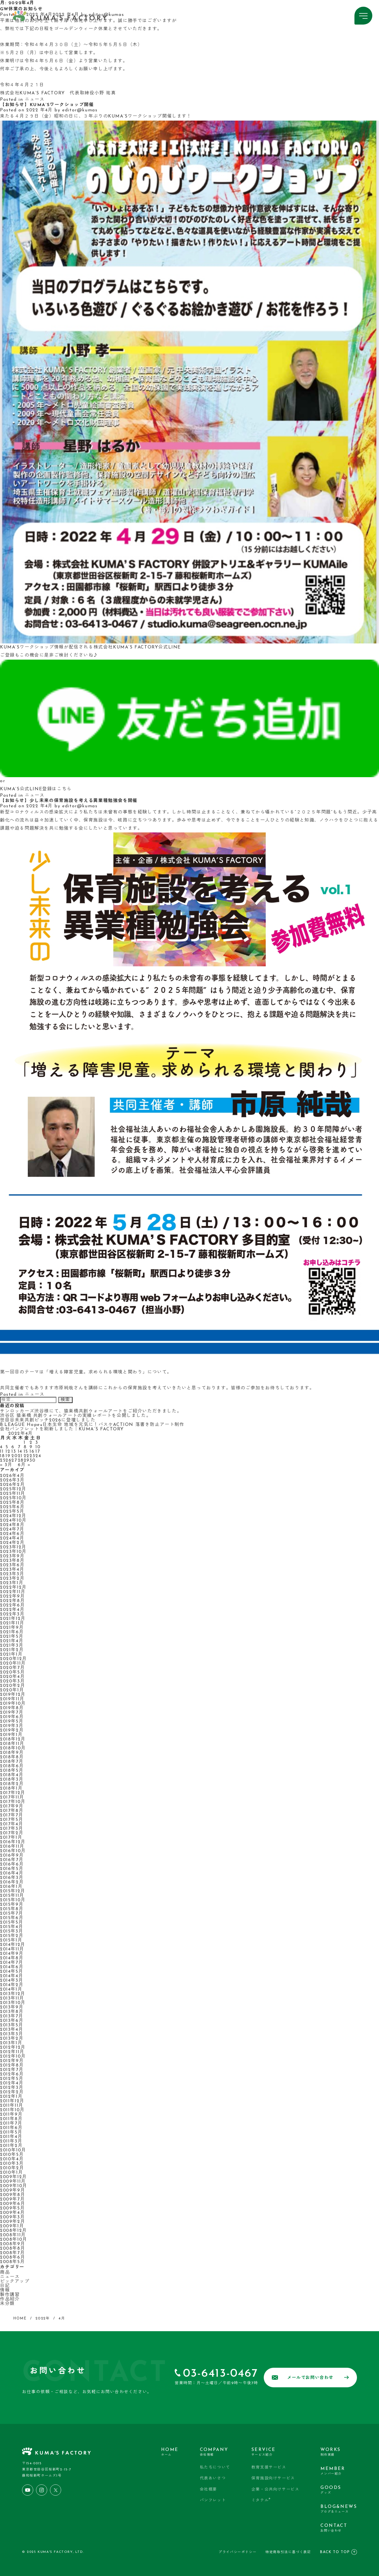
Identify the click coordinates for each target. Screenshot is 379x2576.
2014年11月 (12, 1949)
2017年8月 (11, 1811)
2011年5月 (11, 2132)
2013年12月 (12, 1994)
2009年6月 (12, 2204)
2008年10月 (13, 2239)
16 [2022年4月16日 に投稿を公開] (32, 1451)
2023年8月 (12, 1560)
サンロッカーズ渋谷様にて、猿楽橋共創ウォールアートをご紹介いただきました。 (91, 1411)
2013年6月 (11, 2021)
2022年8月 (12, 1601)
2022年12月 (13, 1587)
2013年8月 (11, 2012)
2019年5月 (11, 1721)
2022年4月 (12, 1610)
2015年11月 (12, 1895)
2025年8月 (12, 1502)
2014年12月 (12, 1945)
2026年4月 (12, 1476)
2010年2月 (12, 2168)
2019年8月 (12, 1708)
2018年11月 (12, 1744)
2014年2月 (11, 1985)
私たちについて (215, 2467)
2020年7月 (12, 1668)
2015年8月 (11, 1909)
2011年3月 (11, 2141)
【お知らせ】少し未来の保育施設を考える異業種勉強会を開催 (69, 801)
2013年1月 (11, 2043)
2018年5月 (11, 1770)
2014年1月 (11, 1989)
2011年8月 (11, 2119)
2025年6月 (12, 1507)
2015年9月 (11, 1904)
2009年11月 (13, 2181)
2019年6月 (12, 1717)
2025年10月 (13, 1498)
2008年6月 (12, 2257)
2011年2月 (11, 2146)
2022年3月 (12, 1614)
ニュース (34, 99)
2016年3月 (11, 1878)
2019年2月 (12, 1730)
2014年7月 (11, 1962)
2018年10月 (13, 1748)
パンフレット (213, 2500)
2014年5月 (11, 1971)
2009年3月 (12, 2217)
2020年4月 (12, 1677)
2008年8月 (12, 2248)
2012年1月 (11, 2096)
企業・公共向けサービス (275, 2490)
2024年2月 (12, 1543)
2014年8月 (11, 1958)
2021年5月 (11, 1636)
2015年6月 (11, 1918)
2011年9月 (11, 2114)
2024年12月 (13, 1516)
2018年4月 (11, 1775)
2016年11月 (12, 1846)
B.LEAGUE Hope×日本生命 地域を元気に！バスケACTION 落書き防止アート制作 (92, 1425)
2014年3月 (11, 1980)
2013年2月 (11, 2038)
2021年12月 (13, 1619)
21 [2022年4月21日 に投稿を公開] (20, 1456)
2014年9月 (11, 1954)
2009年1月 (12, 2226)
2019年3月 (11, 1726)
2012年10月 (13, 2056)
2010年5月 (12, 2155)
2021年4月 (11, 1641)
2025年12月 (13, 1489)
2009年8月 (12, 2195)
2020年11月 (13, 1663)
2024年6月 (12, 1534)
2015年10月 (13, 1900)
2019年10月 (13, 1703)
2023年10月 (13, 1552)
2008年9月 (12, 2244)
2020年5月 (12, 1672)
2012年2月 (12, 2092)
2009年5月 (12, 2208)
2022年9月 (12, 1596)
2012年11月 (12, 2052)
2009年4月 (12, 2213)
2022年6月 (12, 1605)
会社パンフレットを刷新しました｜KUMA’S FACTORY (62, 1429)
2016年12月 (13, 1842)
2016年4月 (11, 1873)
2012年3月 (11, 2088)
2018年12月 (13, 1739)
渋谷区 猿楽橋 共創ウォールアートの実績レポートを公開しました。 (75, 1416)
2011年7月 (11, 2123)
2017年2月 (11, 1833)
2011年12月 (12, 2101)
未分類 (7, 2304)
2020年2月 (12, 1686)
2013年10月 (13, 2003)
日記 (5, 2286)
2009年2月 (12, 2222)
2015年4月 (11, 1927)
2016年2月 (12, 1882)
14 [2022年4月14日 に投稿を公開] (20, 1451)
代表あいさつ (213, 2478)
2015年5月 (11, 1922)
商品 (5, 2272)
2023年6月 (12, 1565)
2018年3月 (11, 1779)
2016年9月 (12, 1855)
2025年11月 (12, 1494)
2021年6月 (12, 1632)
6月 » (24, 1465)
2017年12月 (12, 1793)
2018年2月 (12, 1784)
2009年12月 (13, 2177)
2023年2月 (12, 1578)
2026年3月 (12, 1480)
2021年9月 (12, 1627)
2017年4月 (11, 1824)
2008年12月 (13, 2230)
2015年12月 (12, 1891)
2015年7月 (11, 1913)
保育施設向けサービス (273, 2478)
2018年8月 (12, 1757)
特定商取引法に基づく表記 (288, 2552)
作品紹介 (10, 2299)
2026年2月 (12, 1485)
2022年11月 (13, 1592)
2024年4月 (12, 1538)
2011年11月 (11, 2105)
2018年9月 (12, 1753)
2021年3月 (11, 1645)
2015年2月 (11, 1936)
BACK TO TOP (338, 2552)
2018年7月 (11, 1761)
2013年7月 (11, 2016)
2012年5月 (11, 2079)
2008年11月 (13, 2235)
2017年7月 (11, 1815)
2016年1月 (11, 1887)
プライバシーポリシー (237, 2552)
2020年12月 (13, 1659)
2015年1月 (11, 1940)
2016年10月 (13, 1851)
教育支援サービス (268, 2467)
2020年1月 (12, 1690)
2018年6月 (12, 1766)
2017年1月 (11, 1837)
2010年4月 (12, 2159)
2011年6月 (11, 2128)
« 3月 (6, 1465)
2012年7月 (11, 2070)
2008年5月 (12, 2262)
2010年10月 (13, 2150)
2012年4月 (11, 2083)
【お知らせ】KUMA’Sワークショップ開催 (47, 105)
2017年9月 (11, 1806)
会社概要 (208, 2490)
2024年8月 (12, 1525)
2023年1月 (11, 1583)
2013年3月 (11, 2034)
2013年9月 (11, 2007)
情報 (5, 2290)
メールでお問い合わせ (310, 2377)
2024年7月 (12, 1529)
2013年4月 (11, 2029)
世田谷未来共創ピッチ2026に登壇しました (48, 1420)
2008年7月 (12, 2253)
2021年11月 (12, 1623)
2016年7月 (11, 1860)
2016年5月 (11, 1869)
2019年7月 (11, 1712)
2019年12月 (13, 1694)
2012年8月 (12, 2065)
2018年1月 (11, 1788)
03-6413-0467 (220, 2374)
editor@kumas (79, 110)
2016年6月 (12, 1864)
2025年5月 (12, 1511)
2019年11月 (12, 1699)
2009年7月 (12, 2199)
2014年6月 (11, 1967)
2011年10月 (12, 2110)
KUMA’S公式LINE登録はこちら (36, 789)
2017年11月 (12, 1797)
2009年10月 (13, 2186)
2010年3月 (12, 2163)
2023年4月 (12, 1569)
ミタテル (261, 2500)
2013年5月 (11, 2025)
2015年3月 (11, 1931)
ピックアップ (15, 2281)
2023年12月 (13, 1547)
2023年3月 (12, 1574)
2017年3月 (11, 1828)
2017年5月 (11, 1820)
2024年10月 (13, 1520)
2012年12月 (13, 2047)
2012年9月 (12, 2061)
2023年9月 (12, 1556)
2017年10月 (13, 1802)
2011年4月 (11, 2137)
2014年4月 (11, 1976)
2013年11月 (12, 1998)
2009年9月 (12, 2190)
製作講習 (10, 2295)
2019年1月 (11, 1735)
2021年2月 (12, 1650)
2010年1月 (11, 2172)
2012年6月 (12, 2074)
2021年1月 (11, 1654)
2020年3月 (12, 1681)
